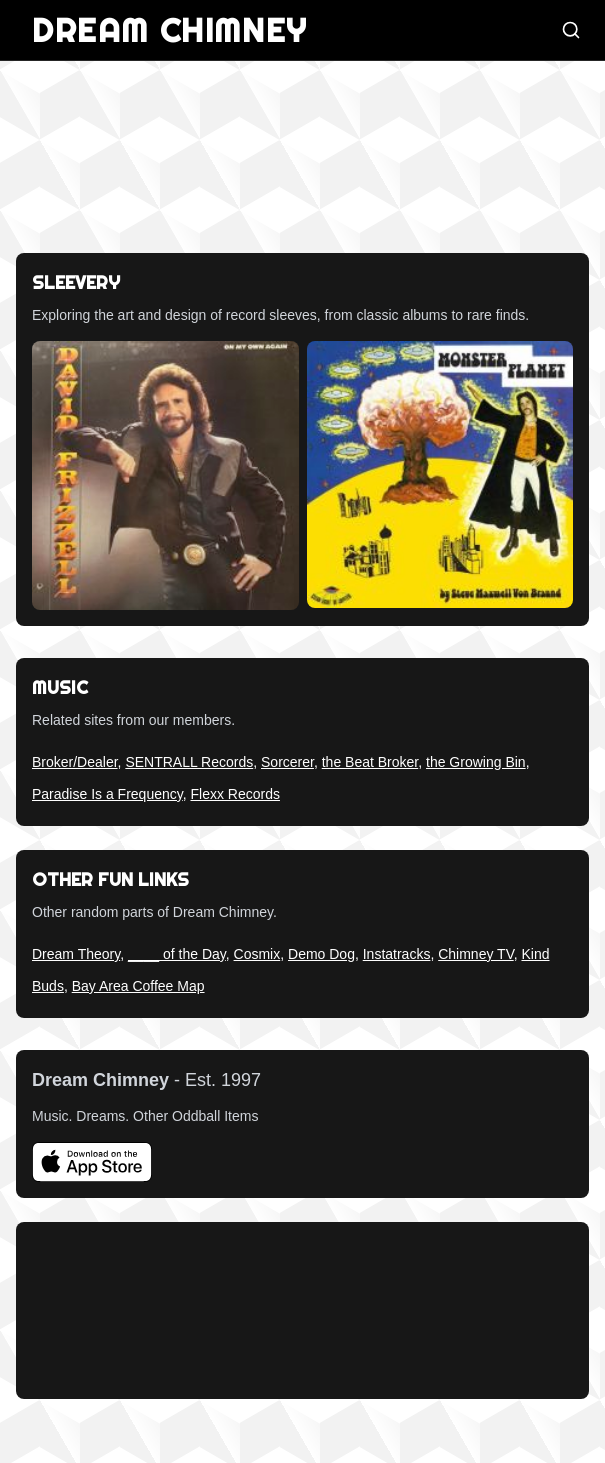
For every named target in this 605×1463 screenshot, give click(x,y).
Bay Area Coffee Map (138, 986)
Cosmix (257, 954)
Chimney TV (475, 954)
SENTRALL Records (189, 762)
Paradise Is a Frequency (107, 794)
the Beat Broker (370, 762)
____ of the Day (177, 954)
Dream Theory (76, 954)
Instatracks (397, 954)
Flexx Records (235, 794)
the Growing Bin (476, 762)
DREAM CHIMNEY (170, 30)
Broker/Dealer (75, 762)
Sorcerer (287, 762)
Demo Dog (321, 954)
